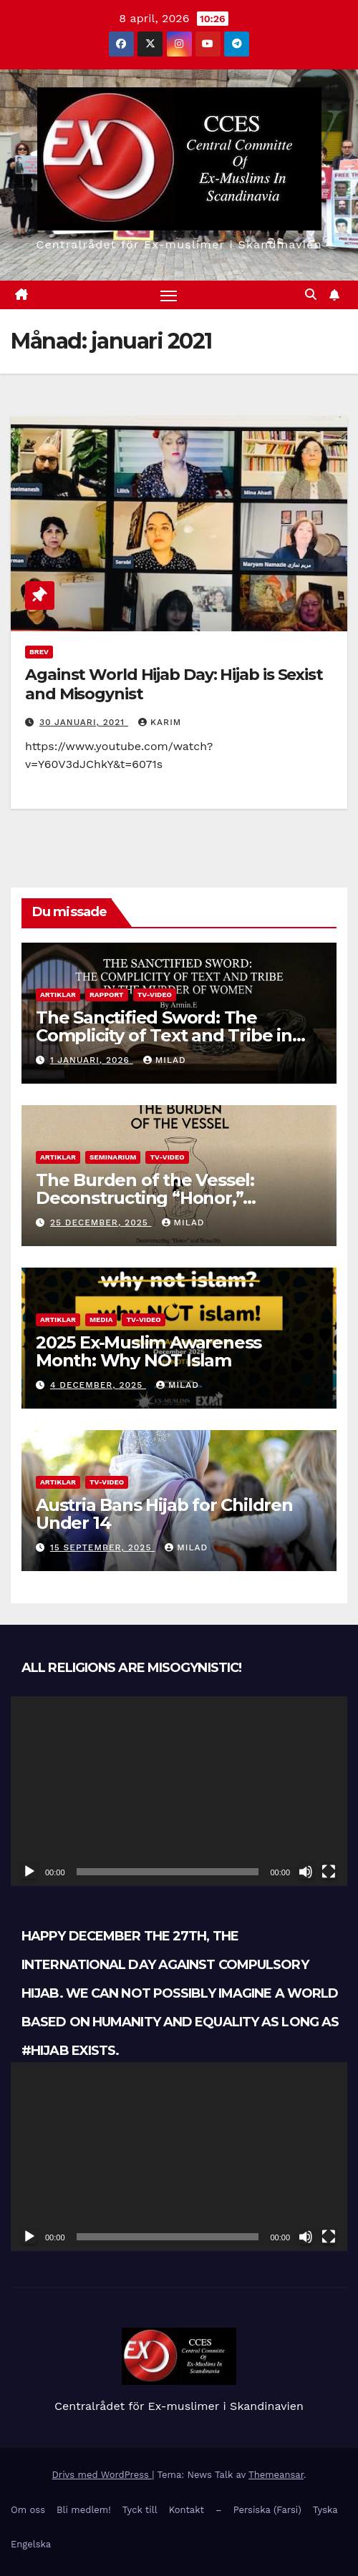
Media (101, 1319)
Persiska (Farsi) (267, 2509)
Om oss (28, 2509)
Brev (39, 652)
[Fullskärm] (328, 1872)
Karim (159, 722)
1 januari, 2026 (91, 1060)
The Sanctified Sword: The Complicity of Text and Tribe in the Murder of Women (164, 1035)
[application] (179, 1790)
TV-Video (154, 994)
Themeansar (276, 2474)
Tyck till (140, 2509)
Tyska (325, 2509)
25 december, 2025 (101, 1222)
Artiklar (58, 994)
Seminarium (113, 1157)
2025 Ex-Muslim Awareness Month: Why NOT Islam (148, 1351)
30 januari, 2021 (83, 722)
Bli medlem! (84, 2509)
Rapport (107, 994)
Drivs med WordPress (102, 2474)
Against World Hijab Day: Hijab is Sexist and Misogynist (174, 684)
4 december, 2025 (98, 1385)
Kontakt (186, 2509)
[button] (310, 294)
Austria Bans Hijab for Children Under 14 (164, 1513)
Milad (164, 1060)
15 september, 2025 (102, 1547)
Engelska (31, 2544)
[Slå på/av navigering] (169, 295)
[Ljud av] (306, 1872)
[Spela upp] (29, 1872)
